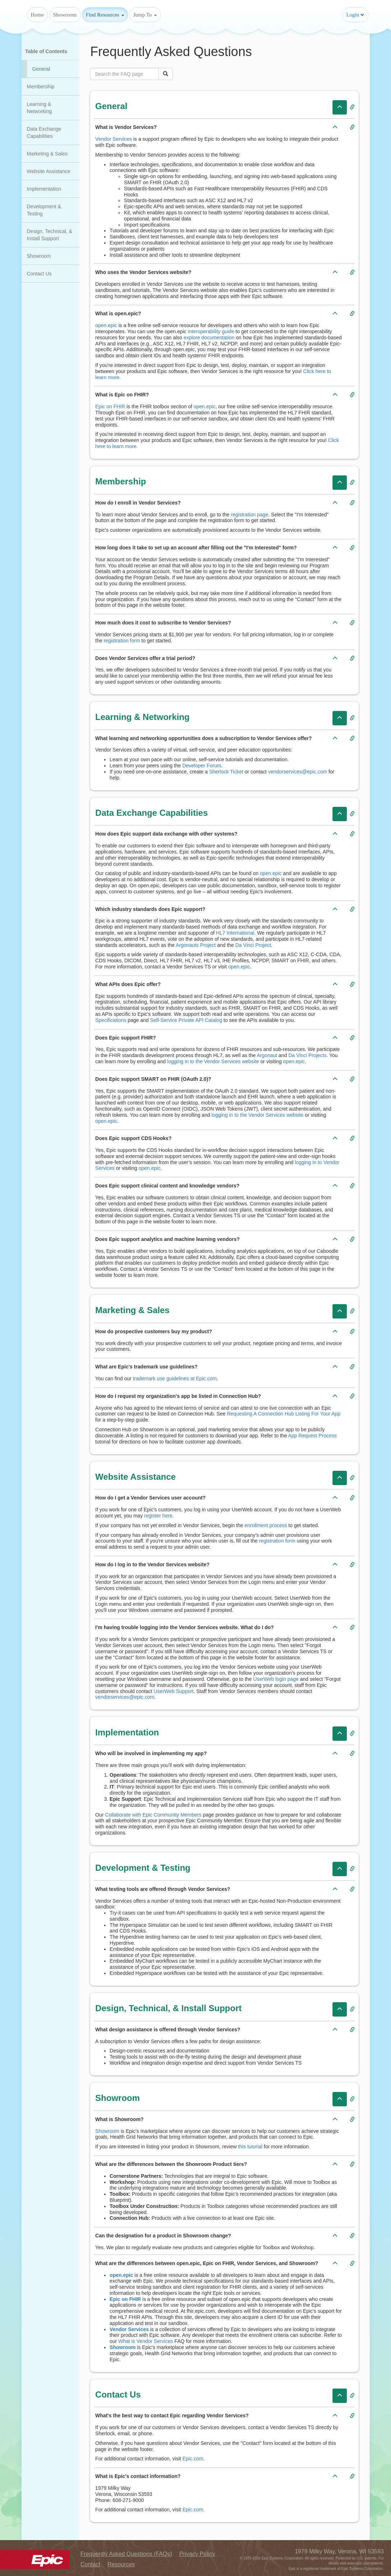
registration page (249, 514)
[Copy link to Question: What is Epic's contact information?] (352, 2476)
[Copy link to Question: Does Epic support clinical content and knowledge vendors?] (352, 1186)
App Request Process (312, 1435)
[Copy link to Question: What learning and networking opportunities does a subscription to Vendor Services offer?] (352, 738)
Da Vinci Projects (307, 1055)
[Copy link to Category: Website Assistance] (352, 1478)
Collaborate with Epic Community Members (153, 1815)
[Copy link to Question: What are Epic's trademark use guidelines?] (352, 1367)
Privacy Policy (197, 2554)
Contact (90, 2564)
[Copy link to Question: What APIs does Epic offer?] (352, 984)
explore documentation (208, 337)
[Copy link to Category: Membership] (352, 482)
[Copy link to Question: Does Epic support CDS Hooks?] (352, 1138)
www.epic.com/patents (365, 2563)
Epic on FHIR (110, 406)
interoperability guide (211, 331)
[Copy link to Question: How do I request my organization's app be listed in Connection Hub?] (352, 1396)
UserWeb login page (276, 1679)
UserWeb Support (174, 1691)
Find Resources (105, 15)
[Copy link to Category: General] (352, 107)
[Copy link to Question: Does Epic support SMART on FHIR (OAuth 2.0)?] (352, 1079)
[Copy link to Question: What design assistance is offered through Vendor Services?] (352, 2030)
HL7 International (235, 933)
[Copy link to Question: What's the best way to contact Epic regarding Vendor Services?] (352, 2416)
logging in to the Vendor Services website (213, 1061)
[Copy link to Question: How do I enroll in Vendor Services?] (352, 503)
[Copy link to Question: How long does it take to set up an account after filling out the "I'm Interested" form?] (352, 548)
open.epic (106, 325)
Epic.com (192, 2458)
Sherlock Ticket (226, 772)
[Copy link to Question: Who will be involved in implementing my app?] (352, 1753)
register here (158, 1516)
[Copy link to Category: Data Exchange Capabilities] (352, 814)
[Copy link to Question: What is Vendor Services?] (352, 127)
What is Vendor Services (145, 2341)
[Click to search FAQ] (165, 74)
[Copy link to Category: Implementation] (352, 1733)
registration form (122, 640)
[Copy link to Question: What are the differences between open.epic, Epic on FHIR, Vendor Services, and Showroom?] (352, 2263)
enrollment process (266, 1525)
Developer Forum (201, 765)
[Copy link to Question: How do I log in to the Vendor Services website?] (352, 1565)
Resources (121, 2564)
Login (355, 15)
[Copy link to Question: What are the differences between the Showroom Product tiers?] (352, 2164)
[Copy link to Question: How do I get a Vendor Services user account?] (352, 1498)
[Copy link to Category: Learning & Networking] (352, 718)
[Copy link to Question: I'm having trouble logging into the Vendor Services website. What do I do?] (352, 1627)
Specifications (110, 1020)
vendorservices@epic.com (297, 772)
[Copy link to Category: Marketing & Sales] (352, 1311)
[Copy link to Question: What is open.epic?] (352, 314)
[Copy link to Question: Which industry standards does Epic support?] (352, 909)
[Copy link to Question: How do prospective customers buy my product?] (352, 1332)
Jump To (145, 15)
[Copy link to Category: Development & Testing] (352, 1869)
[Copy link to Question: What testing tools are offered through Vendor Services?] (352, 1889)
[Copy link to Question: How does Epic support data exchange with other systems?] (352, 834)
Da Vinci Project (253, 945)
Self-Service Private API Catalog (186, 1020)
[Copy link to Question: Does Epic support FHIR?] (352, 1038)
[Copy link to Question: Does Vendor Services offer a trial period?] (352, 658)
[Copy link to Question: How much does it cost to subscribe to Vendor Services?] (352, 623)
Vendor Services (113, 139)
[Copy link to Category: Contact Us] (352, 2395)
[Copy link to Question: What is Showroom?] (352, 2119)
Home (37, 15)
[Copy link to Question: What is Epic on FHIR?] (352, 395)
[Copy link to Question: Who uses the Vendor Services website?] (352, 272)
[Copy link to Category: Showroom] (352, 2099)
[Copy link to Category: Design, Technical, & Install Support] (352, 2009)
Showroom (65, 15)
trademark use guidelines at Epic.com (175, 1378)
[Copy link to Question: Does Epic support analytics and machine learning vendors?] (352, 1239)
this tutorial (250, 2146)
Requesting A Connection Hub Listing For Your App (283, 1414)
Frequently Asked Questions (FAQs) (126, 2554)
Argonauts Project (195, 945)
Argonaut (267, 1055)
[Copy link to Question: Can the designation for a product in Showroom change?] (352, 2236)
